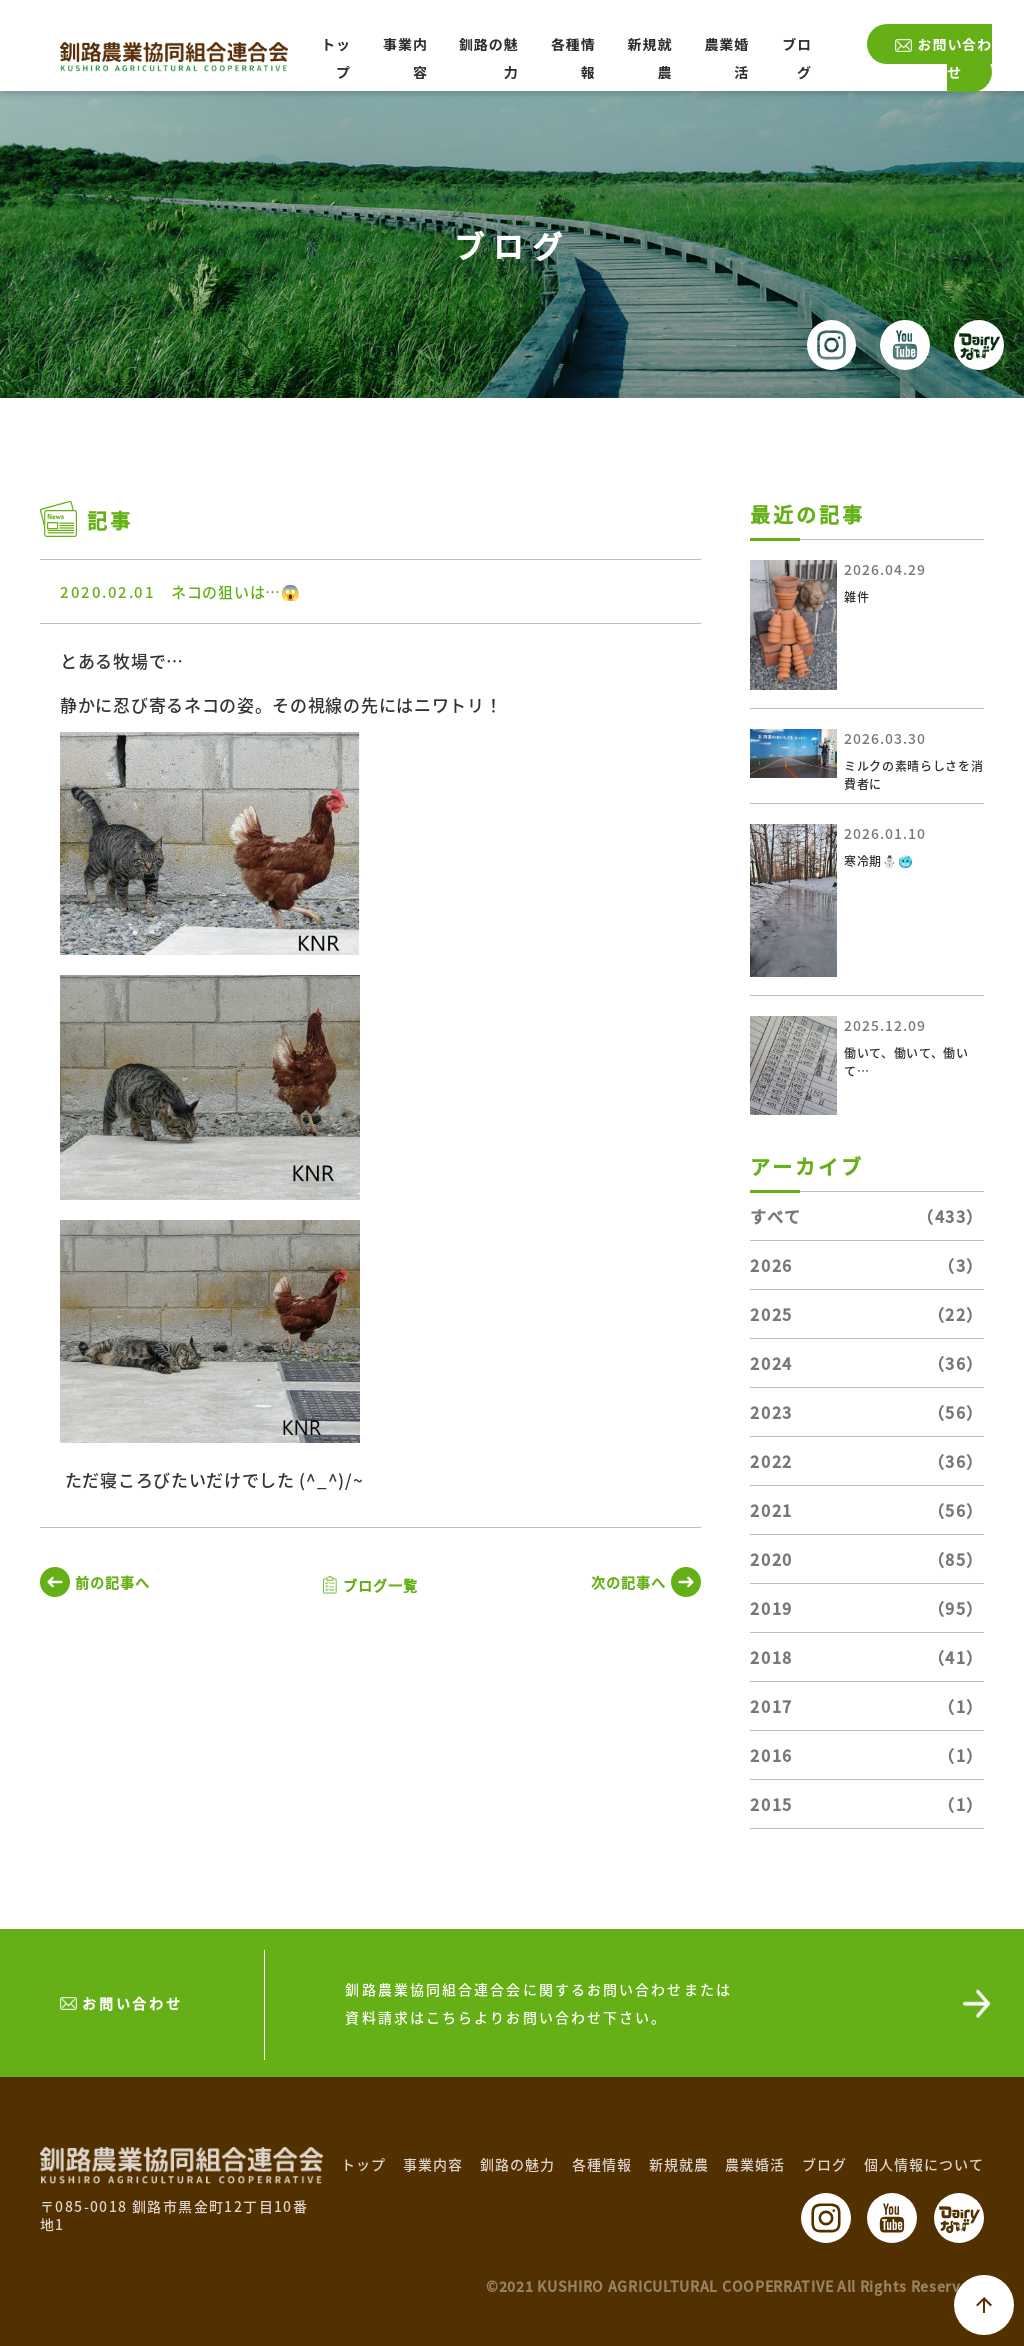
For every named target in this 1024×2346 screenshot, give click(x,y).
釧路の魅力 (517, 2164)
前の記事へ (112, 1582)
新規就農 (679, 2164)
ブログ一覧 (380, 1585)
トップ (363, 2164)
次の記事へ (628, 1582)
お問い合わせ (954, 58)
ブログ (824, 2164)
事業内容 (433, 2164)
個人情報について (924, 2164)
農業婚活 (755, 2164)
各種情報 (602, 2164)
